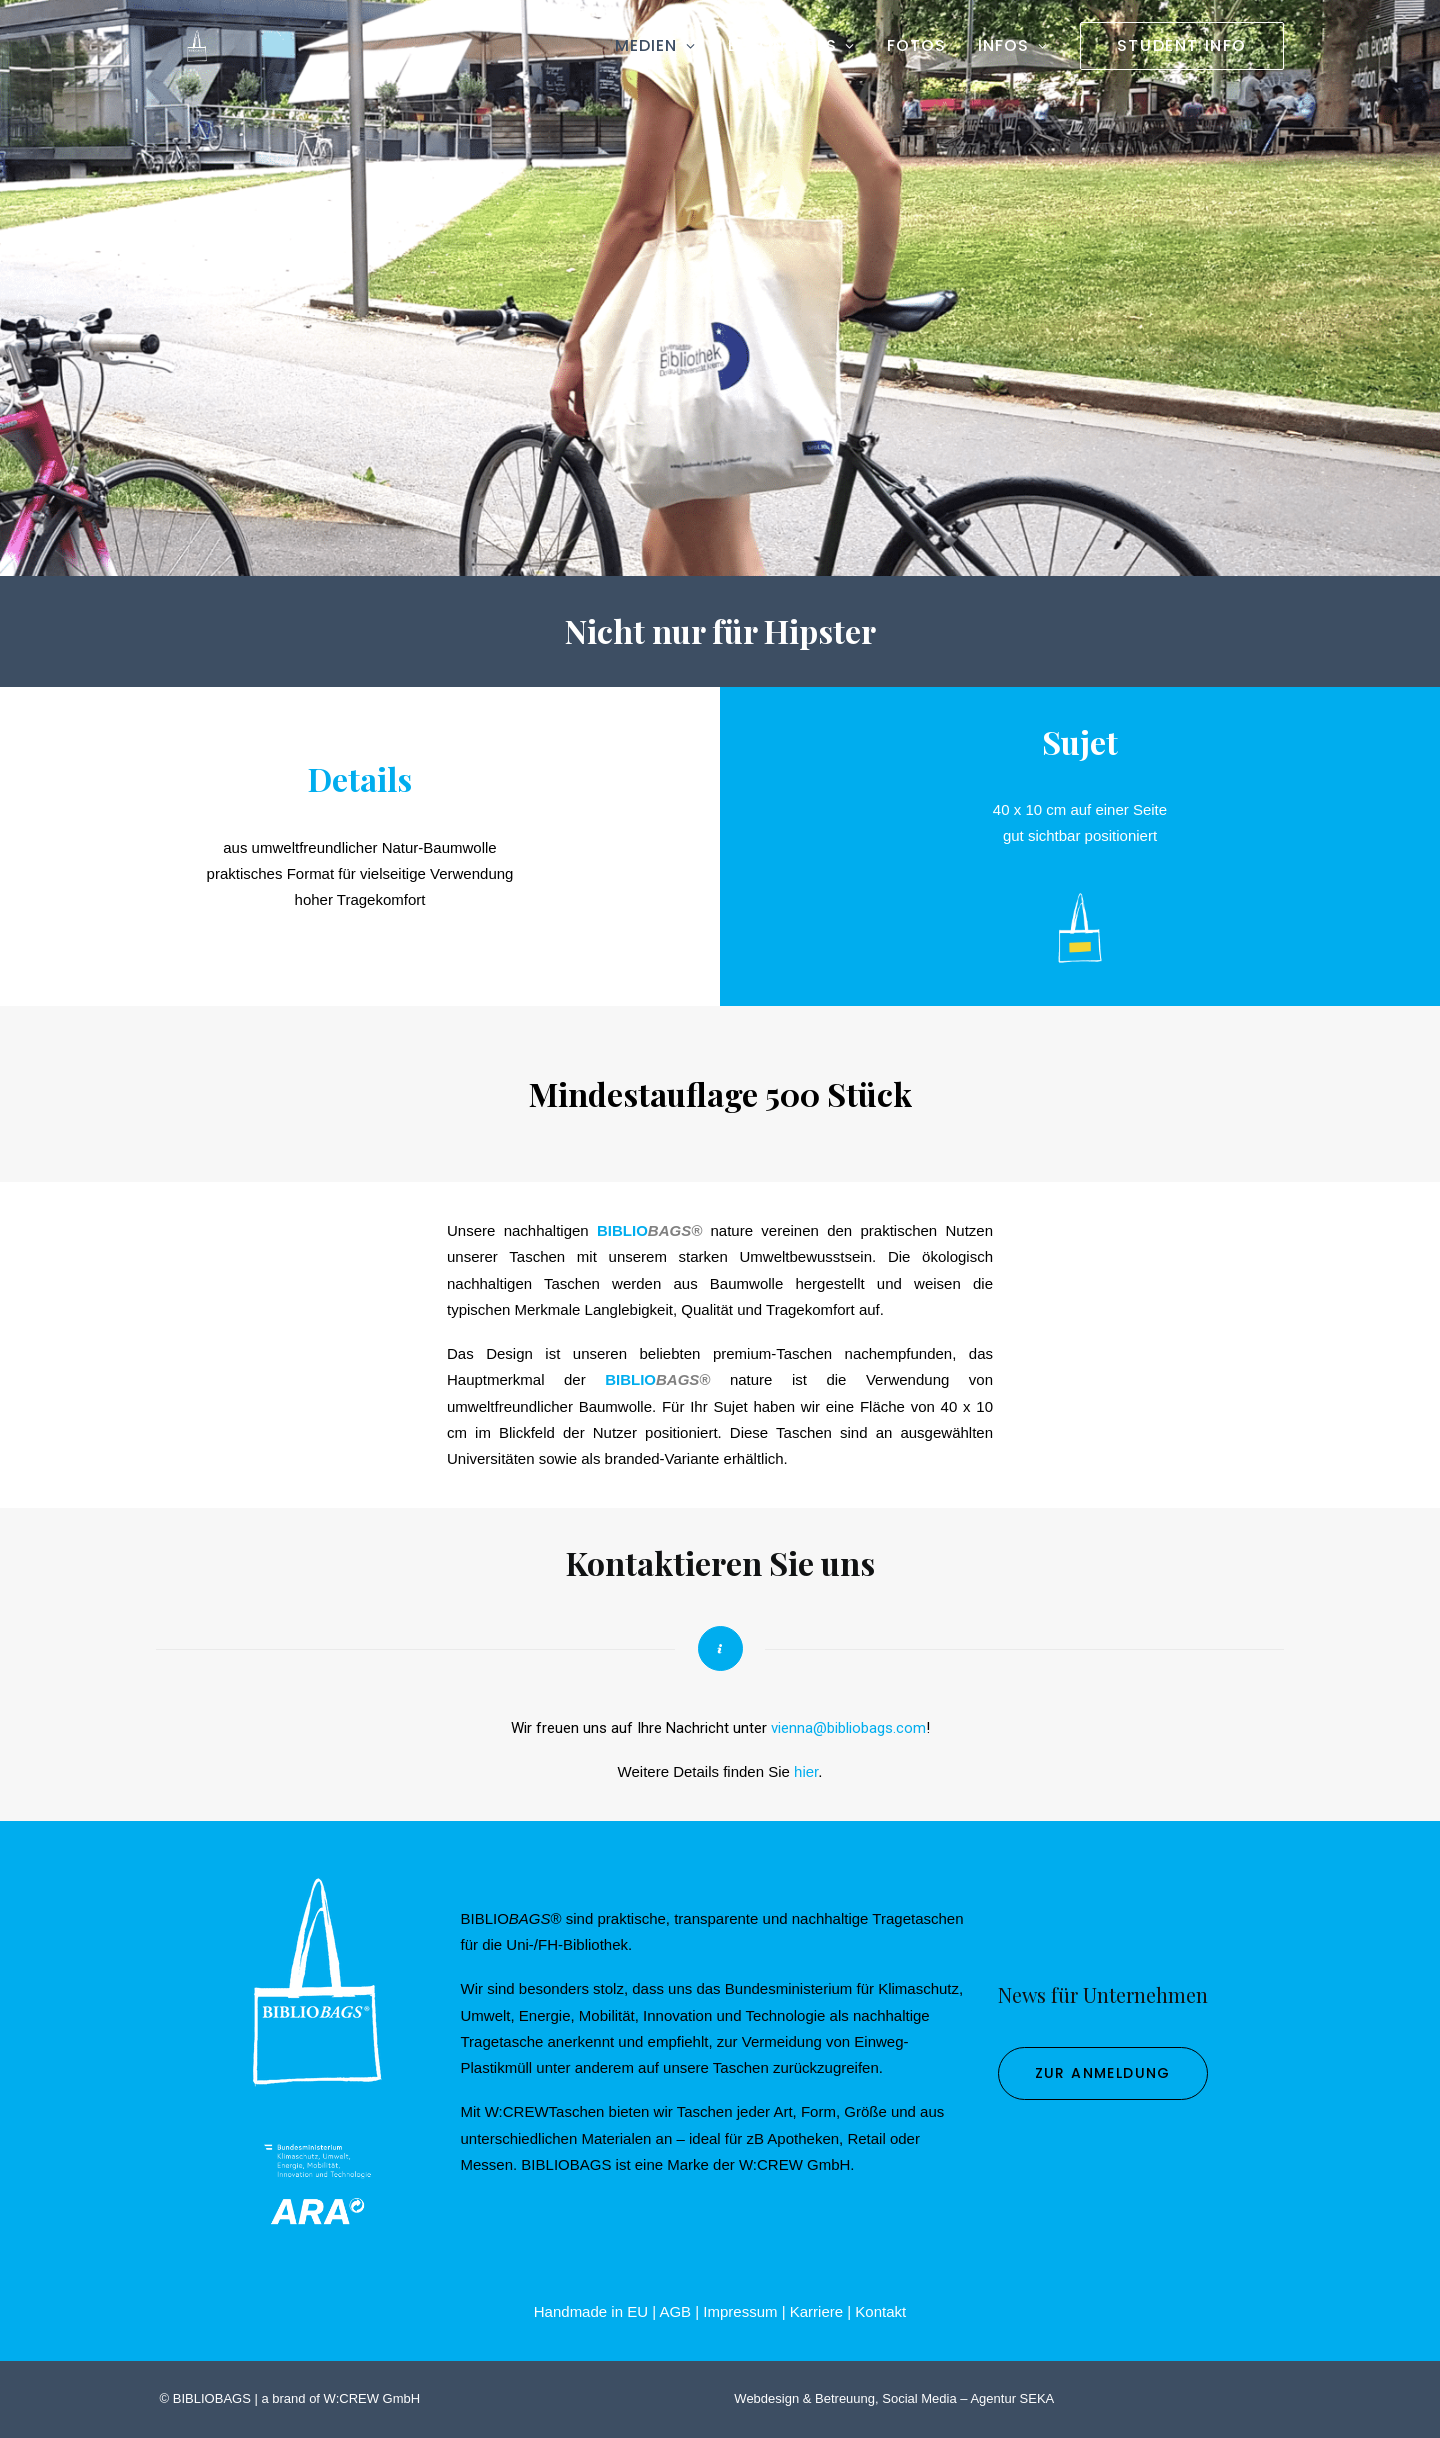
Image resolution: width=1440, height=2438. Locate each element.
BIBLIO (622, 1230)
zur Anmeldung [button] (1103, 2073)
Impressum (740, 2311)
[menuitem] (662, 52)
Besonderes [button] (791, 51)
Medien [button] (655, 51)
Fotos (916, 51)
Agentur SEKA (1012, 2398)
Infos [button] (1013, 51)
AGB (675, 2311)
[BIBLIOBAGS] (181, 52)
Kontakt (880, 2311)
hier (806, 1771)
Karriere (816, 2311)
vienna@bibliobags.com (848, 1728)
